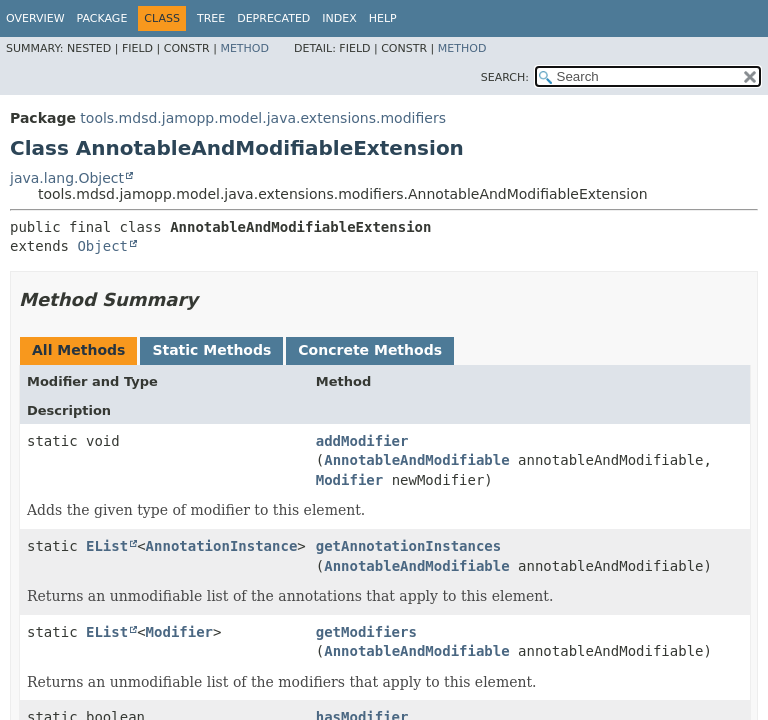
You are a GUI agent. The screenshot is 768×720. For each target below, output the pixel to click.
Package (102, 18)
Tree (211, 18)
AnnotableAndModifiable (416, 460)
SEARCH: (505, 77)
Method (244, 48)
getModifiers (366, 632)
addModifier (362, 441)
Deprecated (273, 18)
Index (339, 18)
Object (102, 246)
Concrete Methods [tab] (370, 350)
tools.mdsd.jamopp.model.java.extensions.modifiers (263, 118)
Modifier (349, 480)
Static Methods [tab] (211, 350)
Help (383, 18)
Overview (35, 18)
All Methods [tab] (78, 350)
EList (107, 546)
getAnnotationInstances (408, 546)
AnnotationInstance (222, 546)
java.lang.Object (67, 178)
